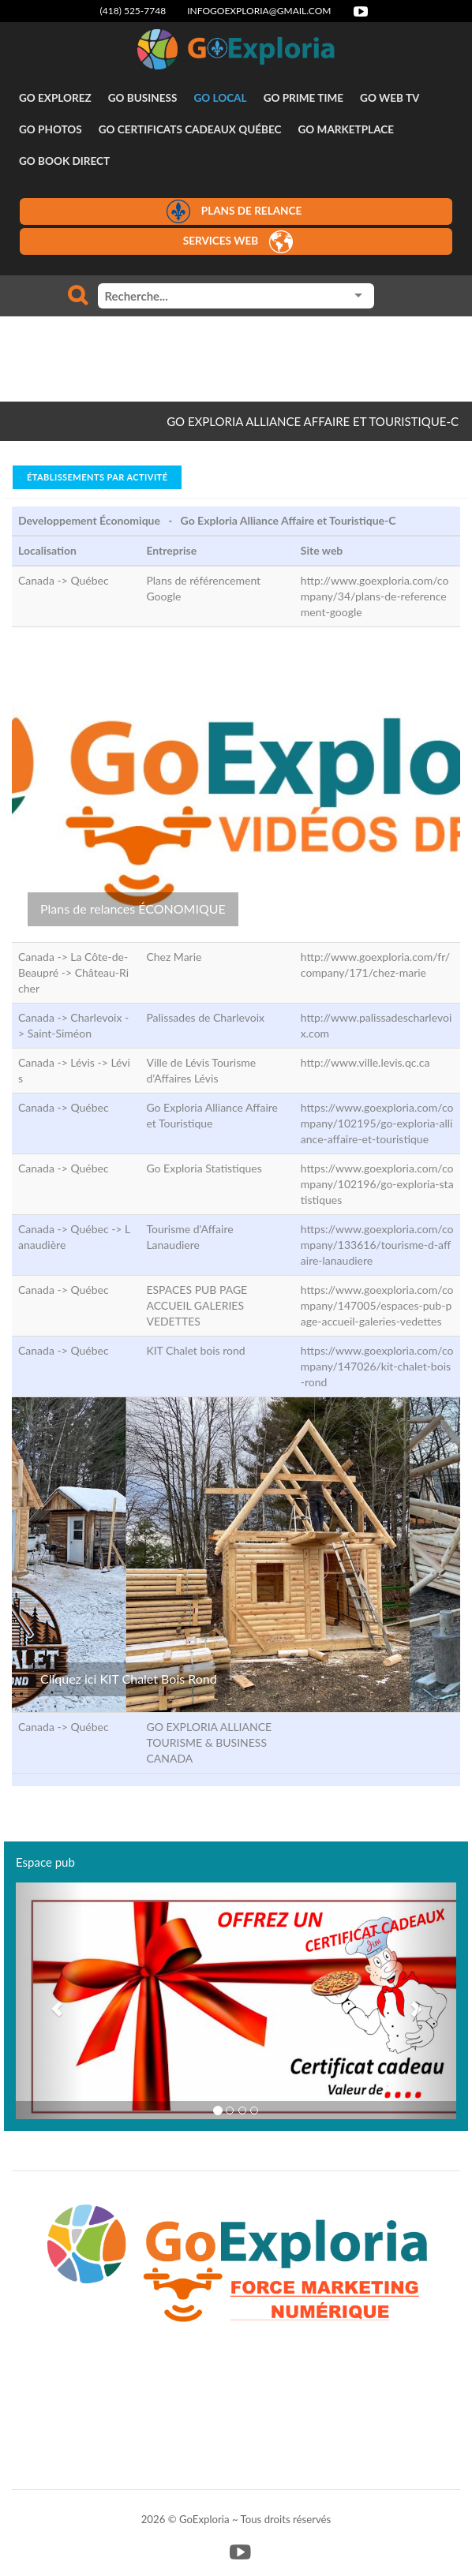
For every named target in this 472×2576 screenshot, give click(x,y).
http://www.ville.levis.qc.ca (365, 1062)
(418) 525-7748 (133, 11)
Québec (89, 580)
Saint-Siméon (60, 1033)
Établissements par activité (97, 477)
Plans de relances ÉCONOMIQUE (133, 908)
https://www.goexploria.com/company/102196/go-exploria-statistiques (377, 1183)
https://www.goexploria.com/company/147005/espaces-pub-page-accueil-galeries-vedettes (377, 1305)
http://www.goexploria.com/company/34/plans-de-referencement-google (375, 596)
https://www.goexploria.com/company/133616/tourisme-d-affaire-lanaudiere (377, 1244)
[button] (49, 2000)
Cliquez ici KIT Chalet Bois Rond (128, 1678)
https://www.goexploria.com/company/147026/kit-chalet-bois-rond (377, 1366)
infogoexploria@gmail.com (259, 11)
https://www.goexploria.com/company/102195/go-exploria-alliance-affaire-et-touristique (377, 1123)
